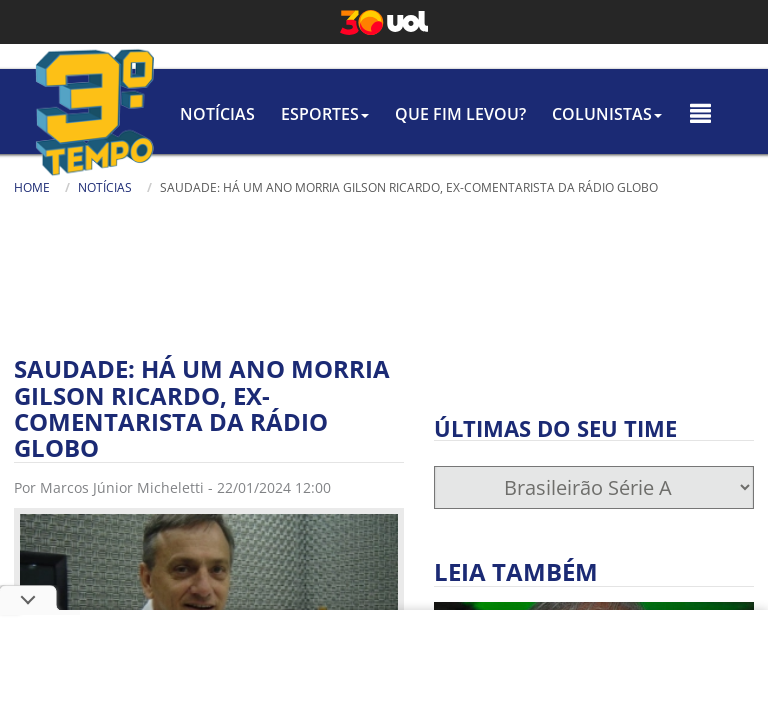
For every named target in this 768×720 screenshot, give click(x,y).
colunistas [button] (607, 114)
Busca (376, 209)
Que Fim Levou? (460, 114)
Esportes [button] (325, 114)
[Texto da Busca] (436, 212)
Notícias (217, 114)
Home (32, 187)
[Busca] (531, 219)
